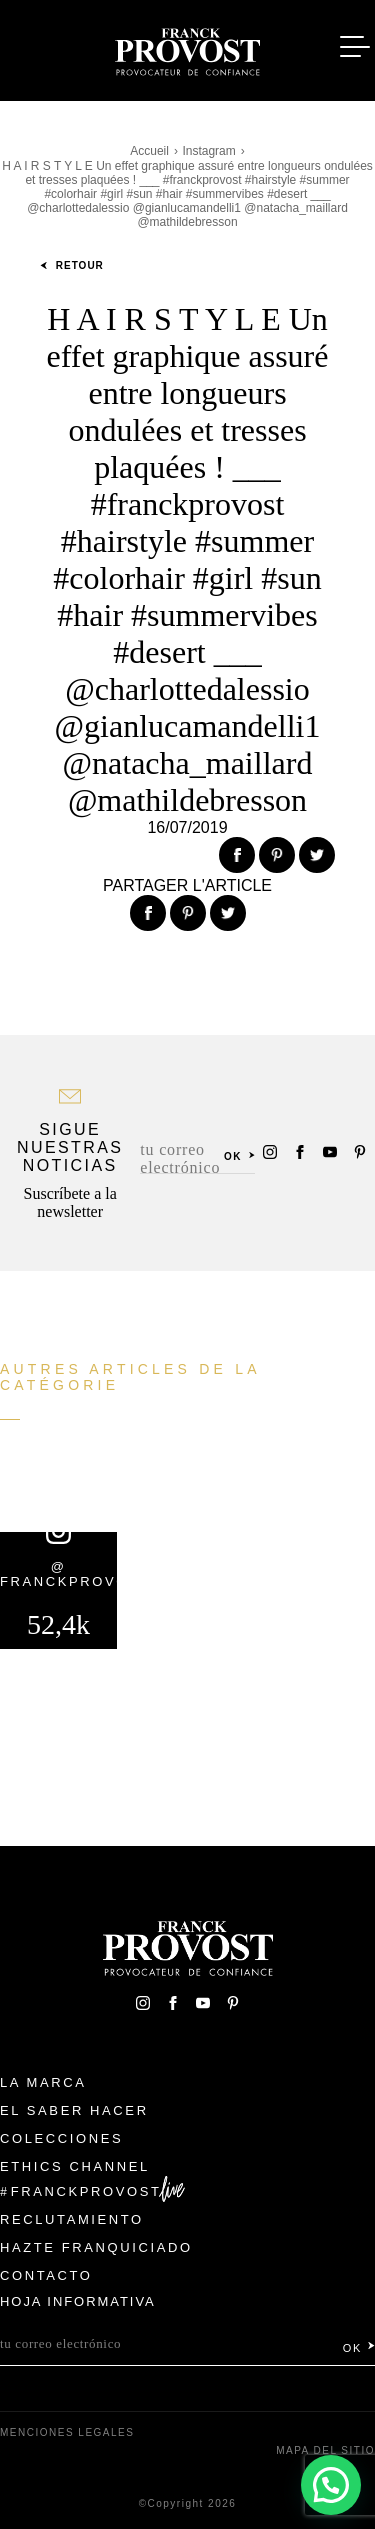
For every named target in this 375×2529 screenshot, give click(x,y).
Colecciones (61, 2138)
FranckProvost (86, 2191)
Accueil (149, 151)
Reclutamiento (72, 2219)
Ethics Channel (75, 2166)
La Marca (43, 2082)
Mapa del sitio (325, 2450)
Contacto (46, 2275)
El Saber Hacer (74, 2110)
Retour (72, 265)
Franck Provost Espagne (188, 48)
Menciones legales (67, 2432)
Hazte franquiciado (96, 2247)
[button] (331, 2485)
